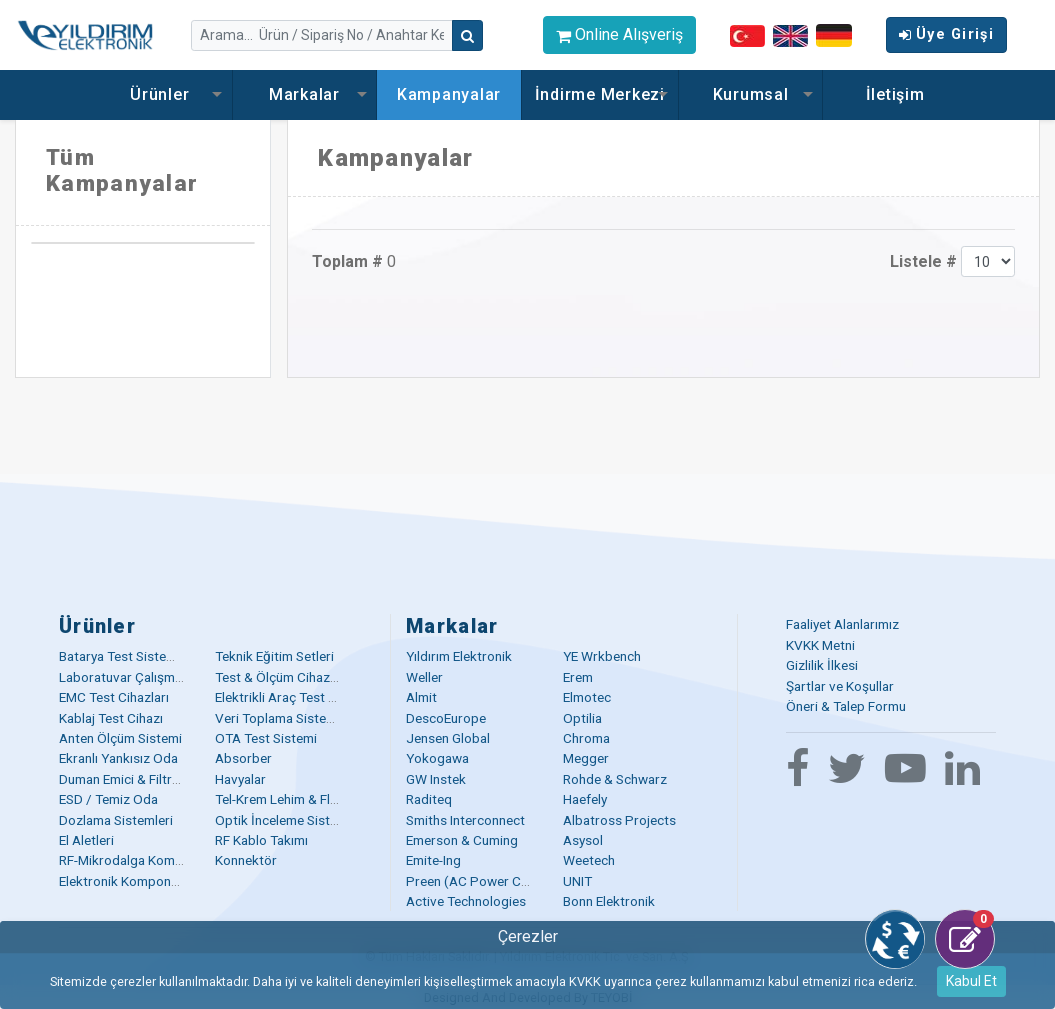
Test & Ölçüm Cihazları (281, 677)
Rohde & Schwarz (615, 779)
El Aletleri (86, 840)
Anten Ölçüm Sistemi (120, 738)
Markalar (304, 94)
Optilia (582, 718)
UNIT (577, 881)
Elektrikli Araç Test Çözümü (296, 697)
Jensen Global (448, 738)
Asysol (583, 840)
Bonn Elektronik (609, 901)
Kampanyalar (449, 94)
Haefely (585, 799)
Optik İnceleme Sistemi (283, 820)
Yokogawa (437, 758)
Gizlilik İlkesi (822, 665)
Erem (578, 677)
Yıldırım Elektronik (459, 656)
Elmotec (587, 697)
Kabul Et (971, 981)
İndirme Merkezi (600, 94)
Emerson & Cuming (462, 840)
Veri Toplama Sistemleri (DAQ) (305, 718)
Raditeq (429, 799)
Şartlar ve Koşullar (840, 686)
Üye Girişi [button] (946, 34)
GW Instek (436, 779)
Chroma (586, 738)
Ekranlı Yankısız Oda (118, 758)
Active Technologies (466, 901)
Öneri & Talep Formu (846, 706)
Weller (424, 677)
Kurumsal (751, 94)
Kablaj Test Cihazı (111, 718)
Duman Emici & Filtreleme (133, 779)
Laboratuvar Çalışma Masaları (147, 677)
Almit (421, 697)
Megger (586, 758)
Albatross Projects (619, 820)
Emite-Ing (433, 860)
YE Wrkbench (602, 656)
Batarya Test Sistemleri (127, 656)
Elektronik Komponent (124, 881)
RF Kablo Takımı (261, 840)
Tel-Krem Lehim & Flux (279, 799)
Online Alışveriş (619, 34)
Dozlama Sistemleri (116, 820)
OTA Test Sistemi (266, 738)
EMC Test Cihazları (114, 697)
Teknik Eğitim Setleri (274, 656)
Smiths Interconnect (465, 820)
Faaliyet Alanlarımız (842, 624)
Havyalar (240, 779)
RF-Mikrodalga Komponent (138, 860)
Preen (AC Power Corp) (476, 881)
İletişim (895, 94)
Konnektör (246, 860)
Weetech (589, 860)
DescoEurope (446, 718)
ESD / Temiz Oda (108, 799)
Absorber (243, 758)
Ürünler (159, 94)
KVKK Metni (820, 645)
